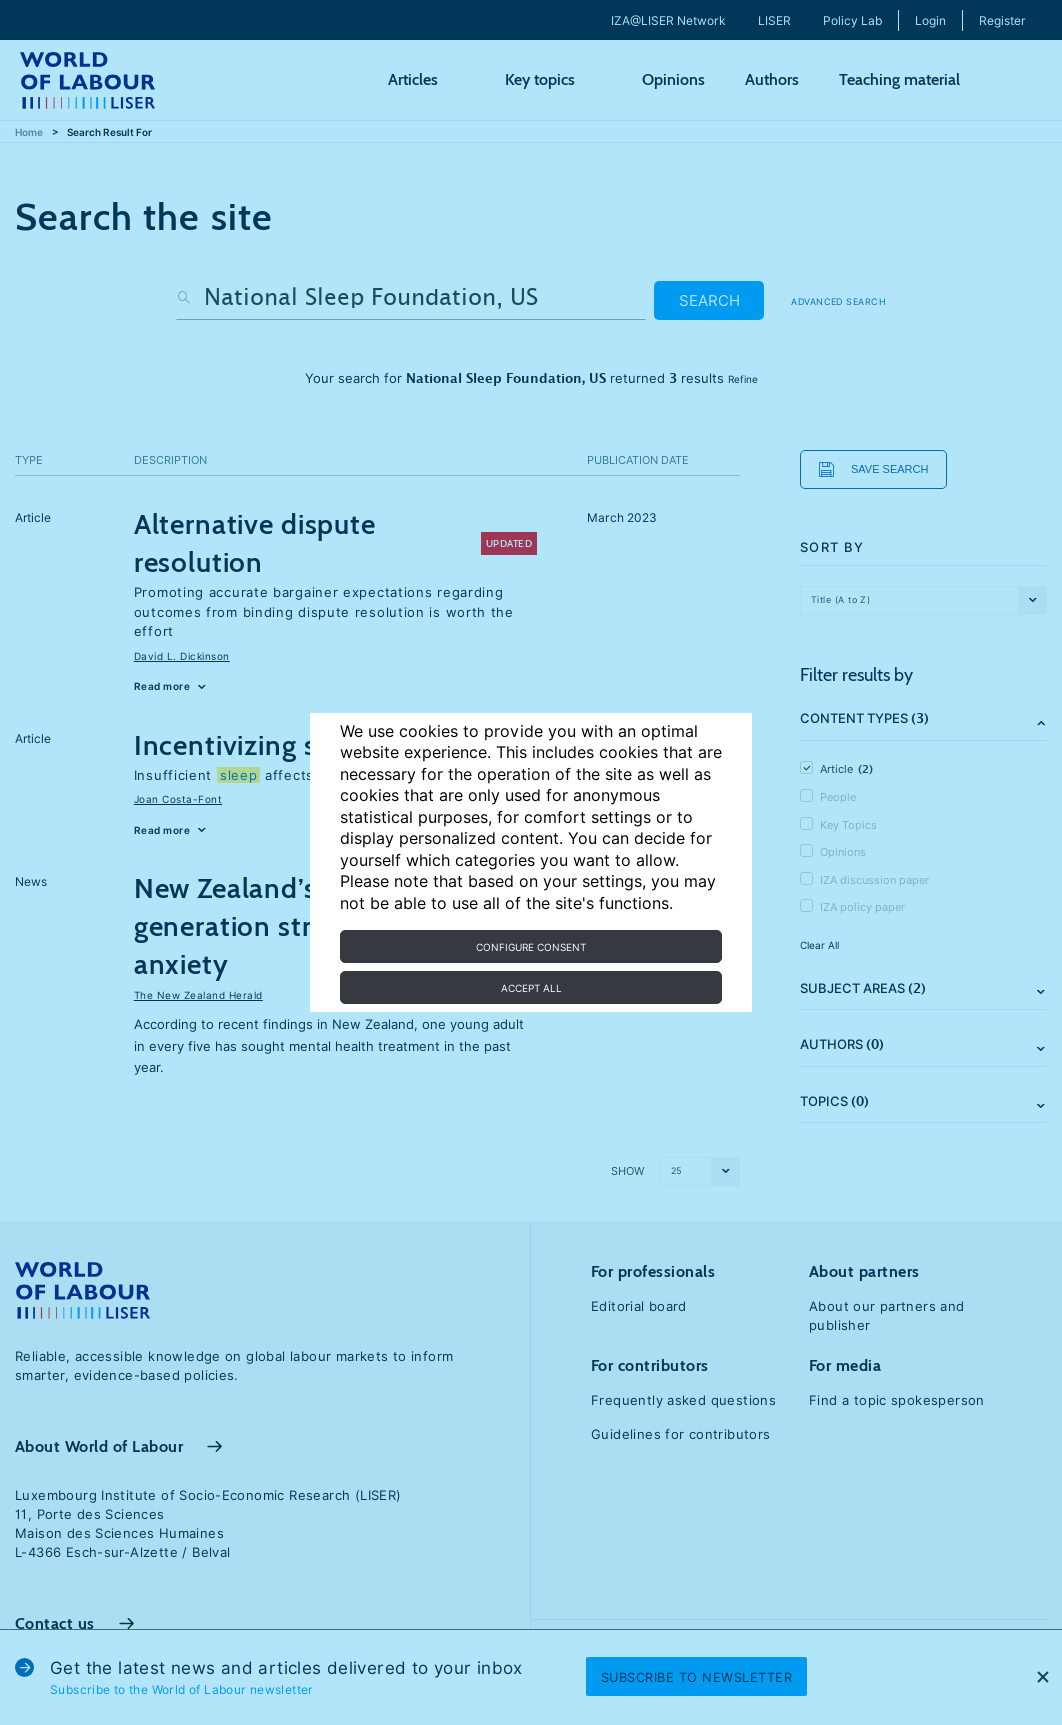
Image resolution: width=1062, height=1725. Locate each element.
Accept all (531, 988)
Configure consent (531, 947)
